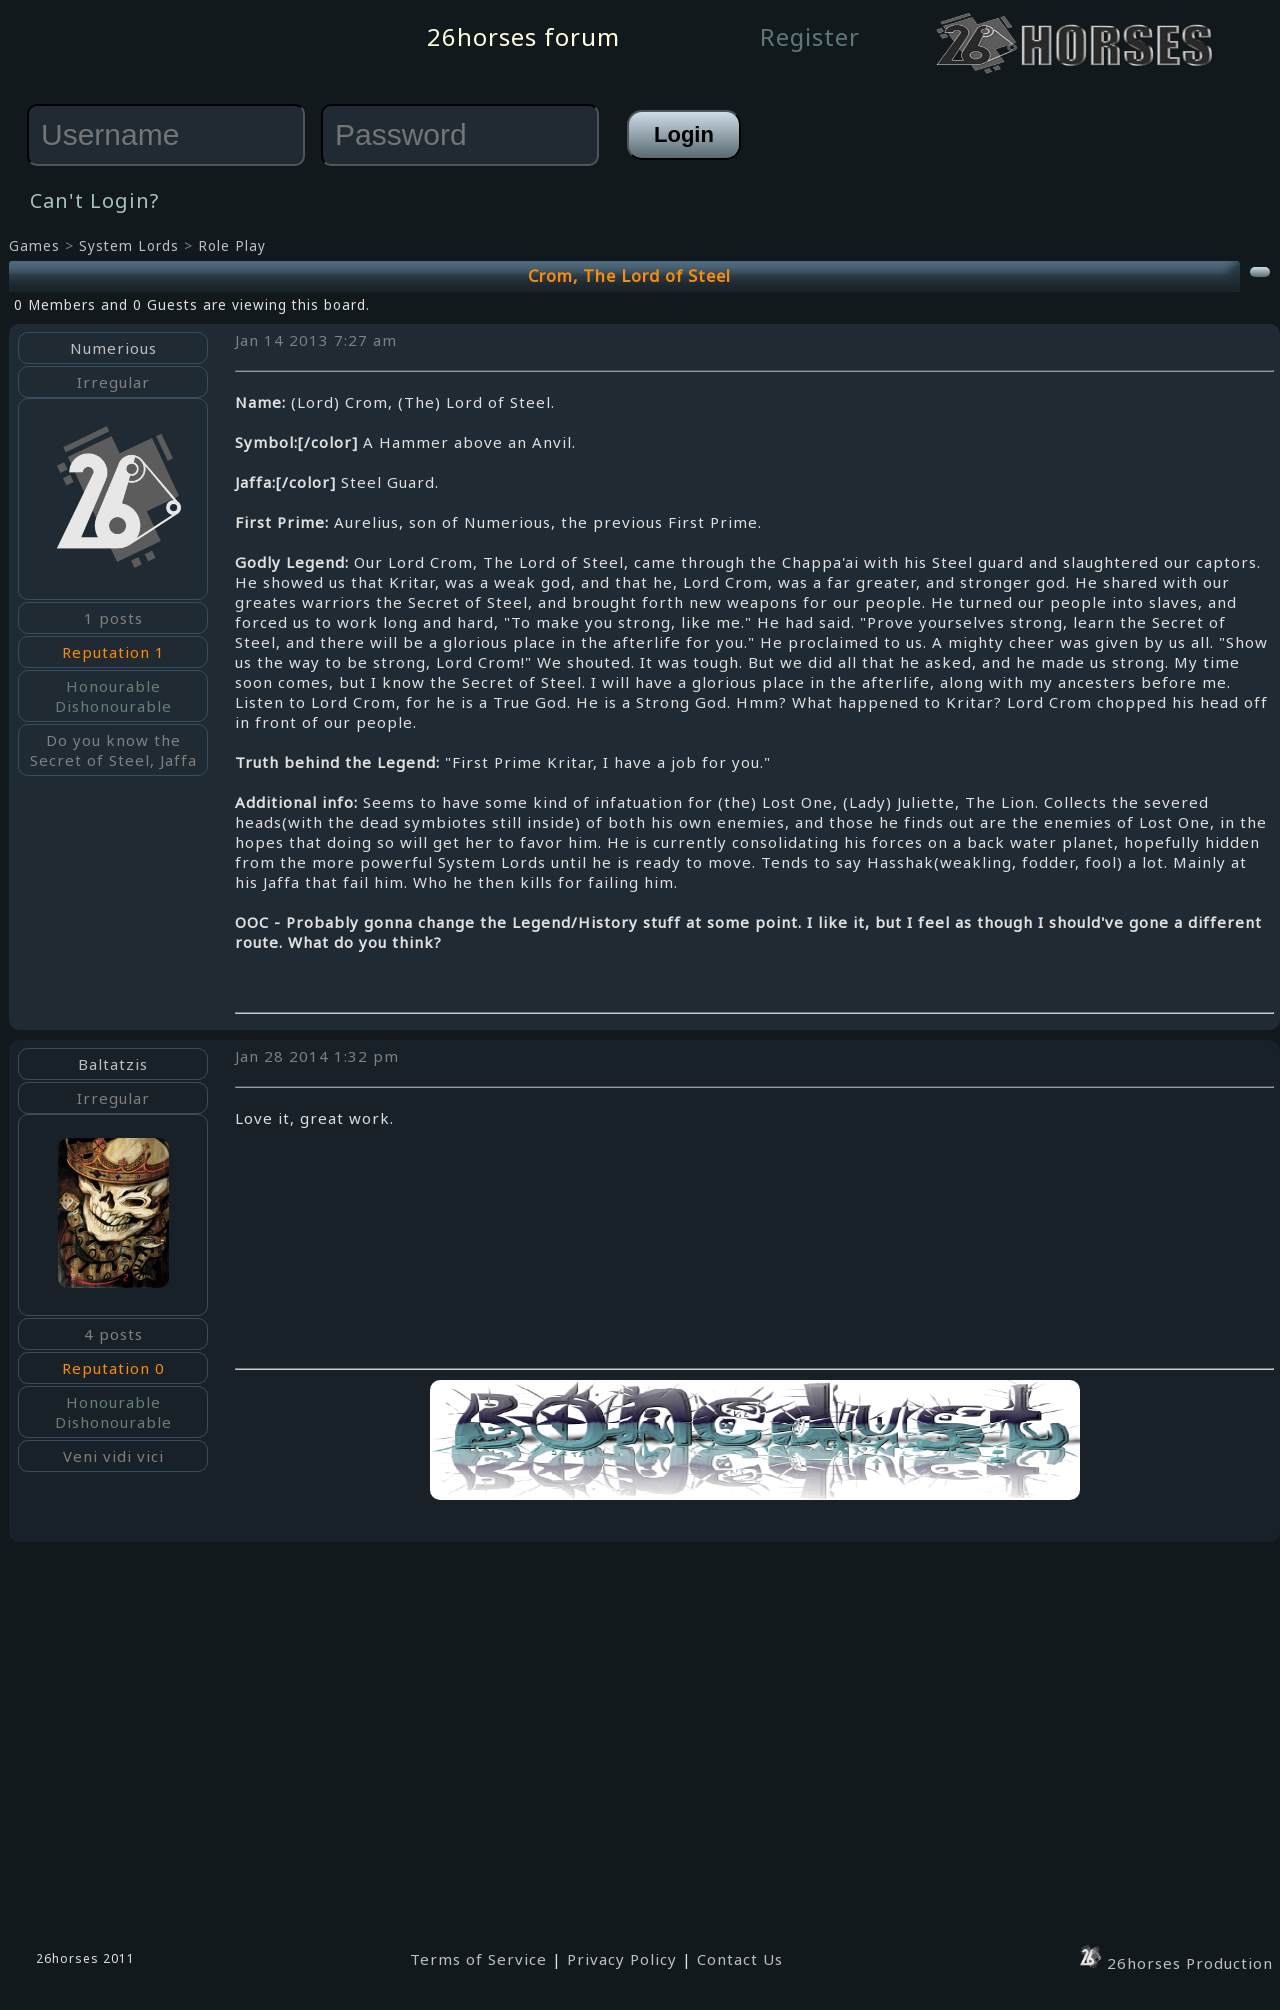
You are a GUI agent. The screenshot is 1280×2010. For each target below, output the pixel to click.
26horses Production (1175, 1963)
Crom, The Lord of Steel (629, 275)
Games (34, 246)
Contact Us (740, 1959)
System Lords (129, 246)
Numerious (113, 348)
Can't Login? (94, 200)
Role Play (232, 246)
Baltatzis (113, 1064)
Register (810, 36)
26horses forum (523, 36)
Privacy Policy (622, 1959)
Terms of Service (478, 1959)
